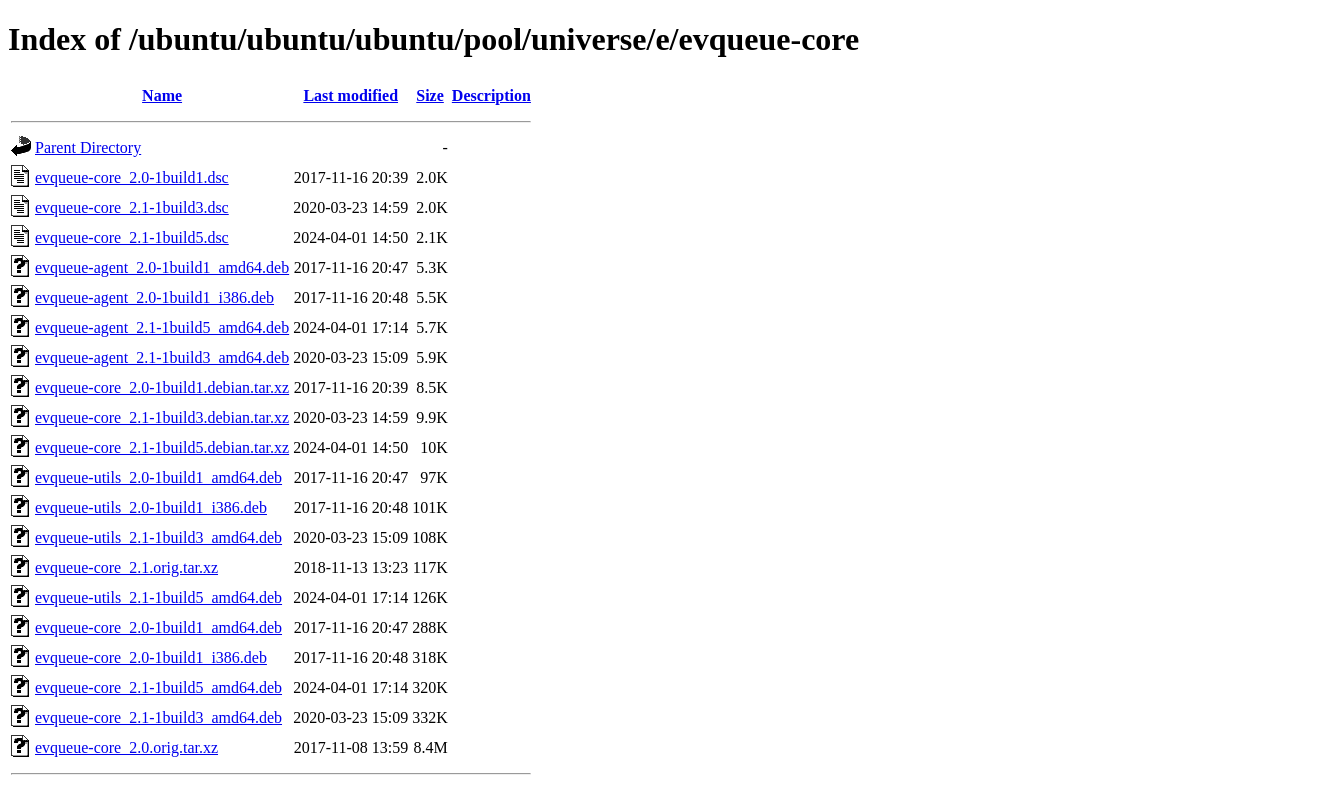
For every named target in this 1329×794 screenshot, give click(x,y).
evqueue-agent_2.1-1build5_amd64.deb (162, 327)
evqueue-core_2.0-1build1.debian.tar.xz (162, 387)
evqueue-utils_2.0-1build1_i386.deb (151, 507)
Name (162, 95)
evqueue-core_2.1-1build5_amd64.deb (158, 687)
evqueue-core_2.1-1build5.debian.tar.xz (162, 447)
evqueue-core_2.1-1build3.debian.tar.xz (162, 417)
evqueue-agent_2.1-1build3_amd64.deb (162, 357)
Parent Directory (88, 147)
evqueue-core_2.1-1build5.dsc (132, 237)
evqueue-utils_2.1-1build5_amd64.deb (158, 597)
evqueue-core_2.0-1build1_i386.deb (151, 657)
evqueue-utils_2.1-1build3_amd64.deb (158, 537)
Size (430, 95)
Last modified (350, 95)
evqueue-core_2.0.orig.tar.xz (126, 747)
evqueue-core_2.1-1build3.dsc (132, 207)
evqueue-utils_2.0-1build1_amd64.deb (158, 477)
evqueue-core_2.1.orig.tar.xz (126, 567)
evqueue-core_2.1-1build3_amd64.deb (158, 717)
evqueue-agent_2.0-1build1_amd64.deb (162, 267)
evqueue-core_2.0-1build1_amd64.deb (158, 627)
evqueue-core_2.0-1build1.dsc (132, 177)
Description (491, 95)
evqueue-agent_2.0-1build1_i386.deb (154, 297)
